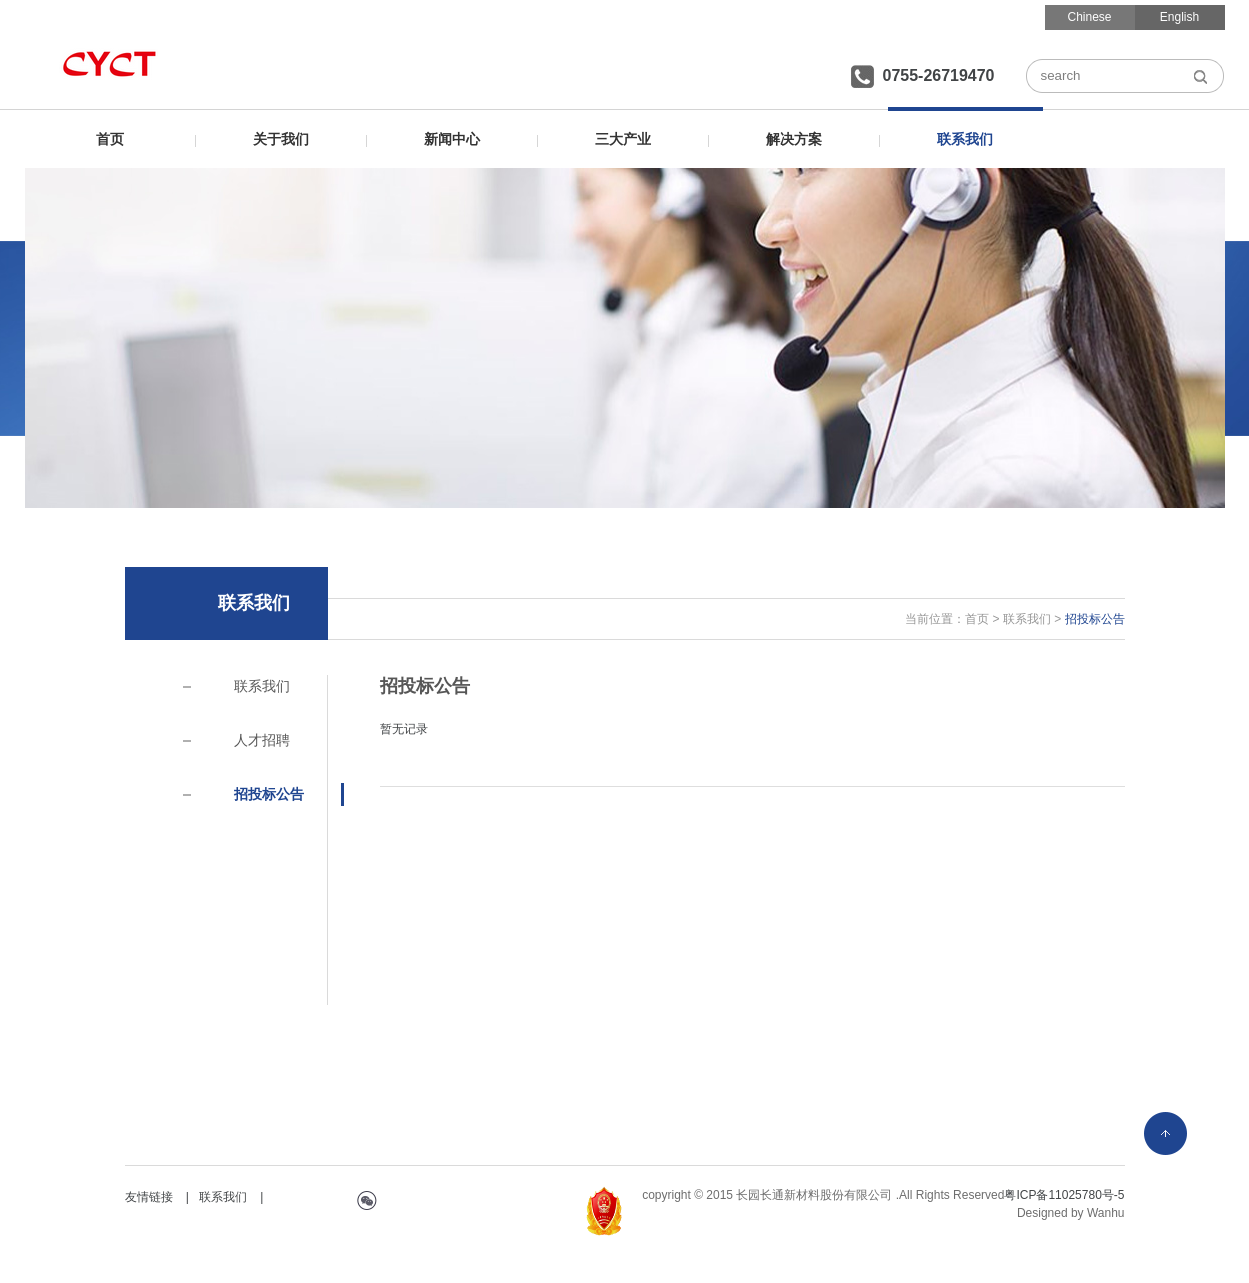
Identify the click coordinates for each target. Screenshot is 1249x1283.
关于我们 (281, 139)
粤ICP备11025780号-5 (1064, 1195)
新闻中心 (452, 139)
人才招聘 (262, 740)
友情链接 (149, 1197)
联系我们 (965, 139)
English (1179, 17)
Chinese (1089, 17)
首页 (110, 139)
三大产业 (623, 139)
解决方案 (794, 139)
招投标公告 (269, 794)
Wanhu (1106, 1213)
